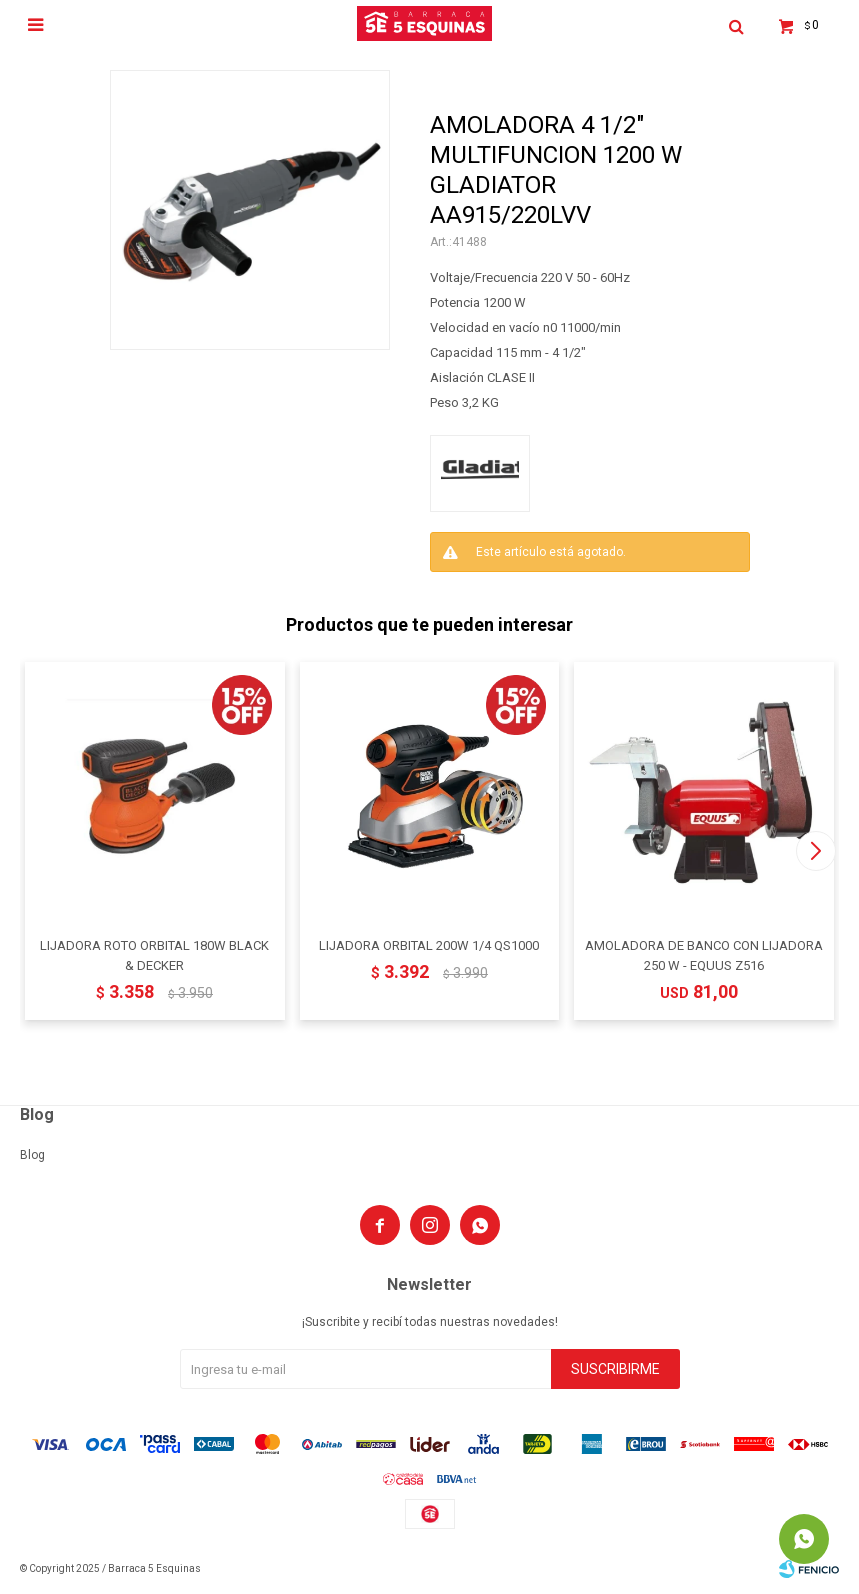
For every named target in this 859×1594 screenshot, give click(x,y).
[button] (815, 851)
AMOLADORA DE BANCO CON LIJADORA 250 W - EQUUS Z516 (704, 955)
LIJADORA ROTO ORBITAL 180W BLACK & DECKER (154, 955)
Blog (32, 1155)
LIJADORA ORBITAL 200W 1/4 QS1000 (429, 945)
